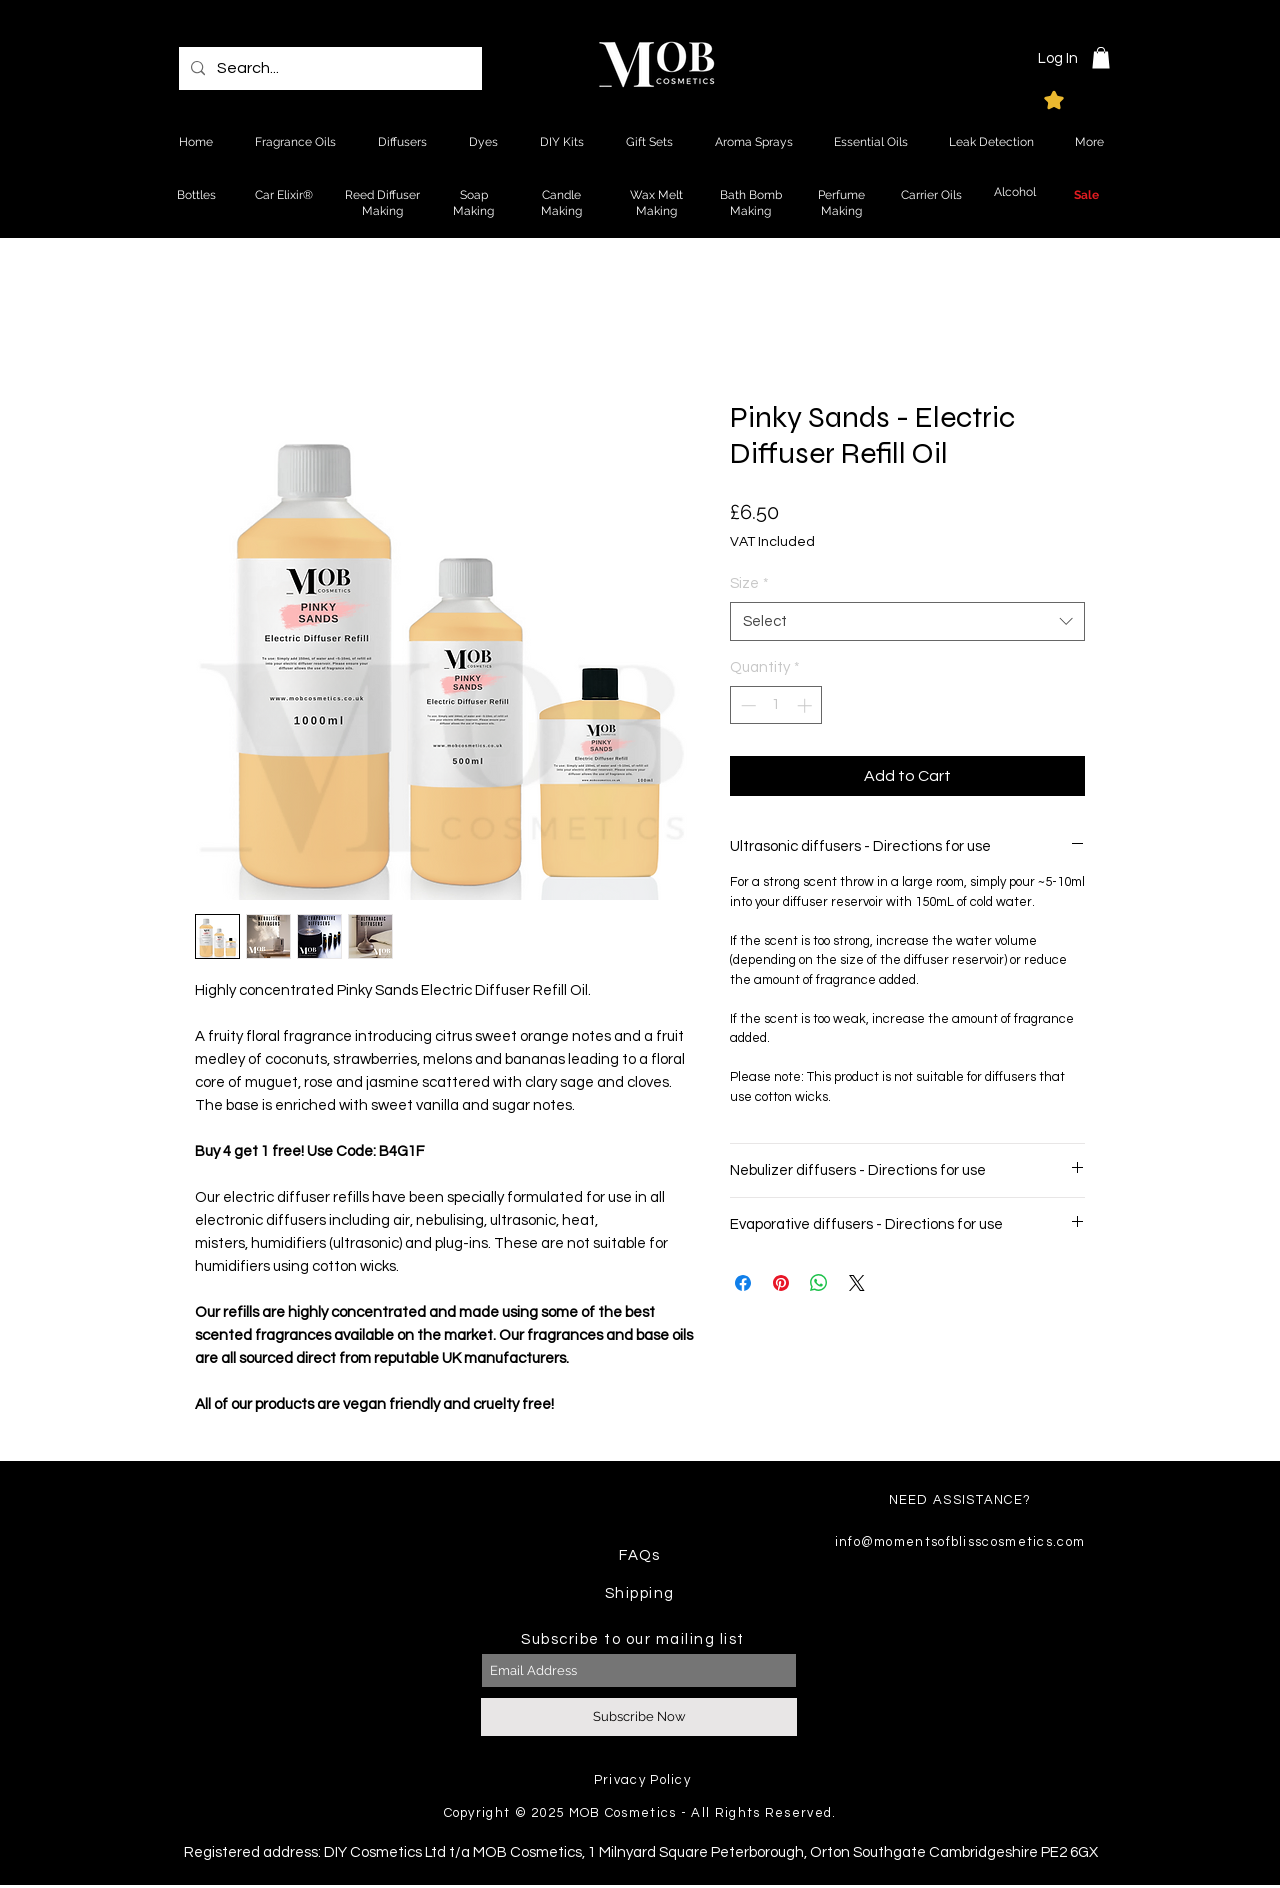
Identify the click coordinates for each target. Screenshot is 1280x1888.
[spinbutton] (776, 705)
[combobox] (907, 621)
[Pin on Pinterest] (781, 1283)
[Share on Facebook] (743, 1283)
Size (749, 583)
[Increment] (806, 705)
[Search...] (328, 68)
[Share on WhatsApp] (819, 1283)
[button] (1101, 58)
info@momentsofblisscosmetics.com (960, 1542)
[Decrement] (746, 705)
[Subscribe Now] (639, 1717)
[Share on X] (857, 1283)
